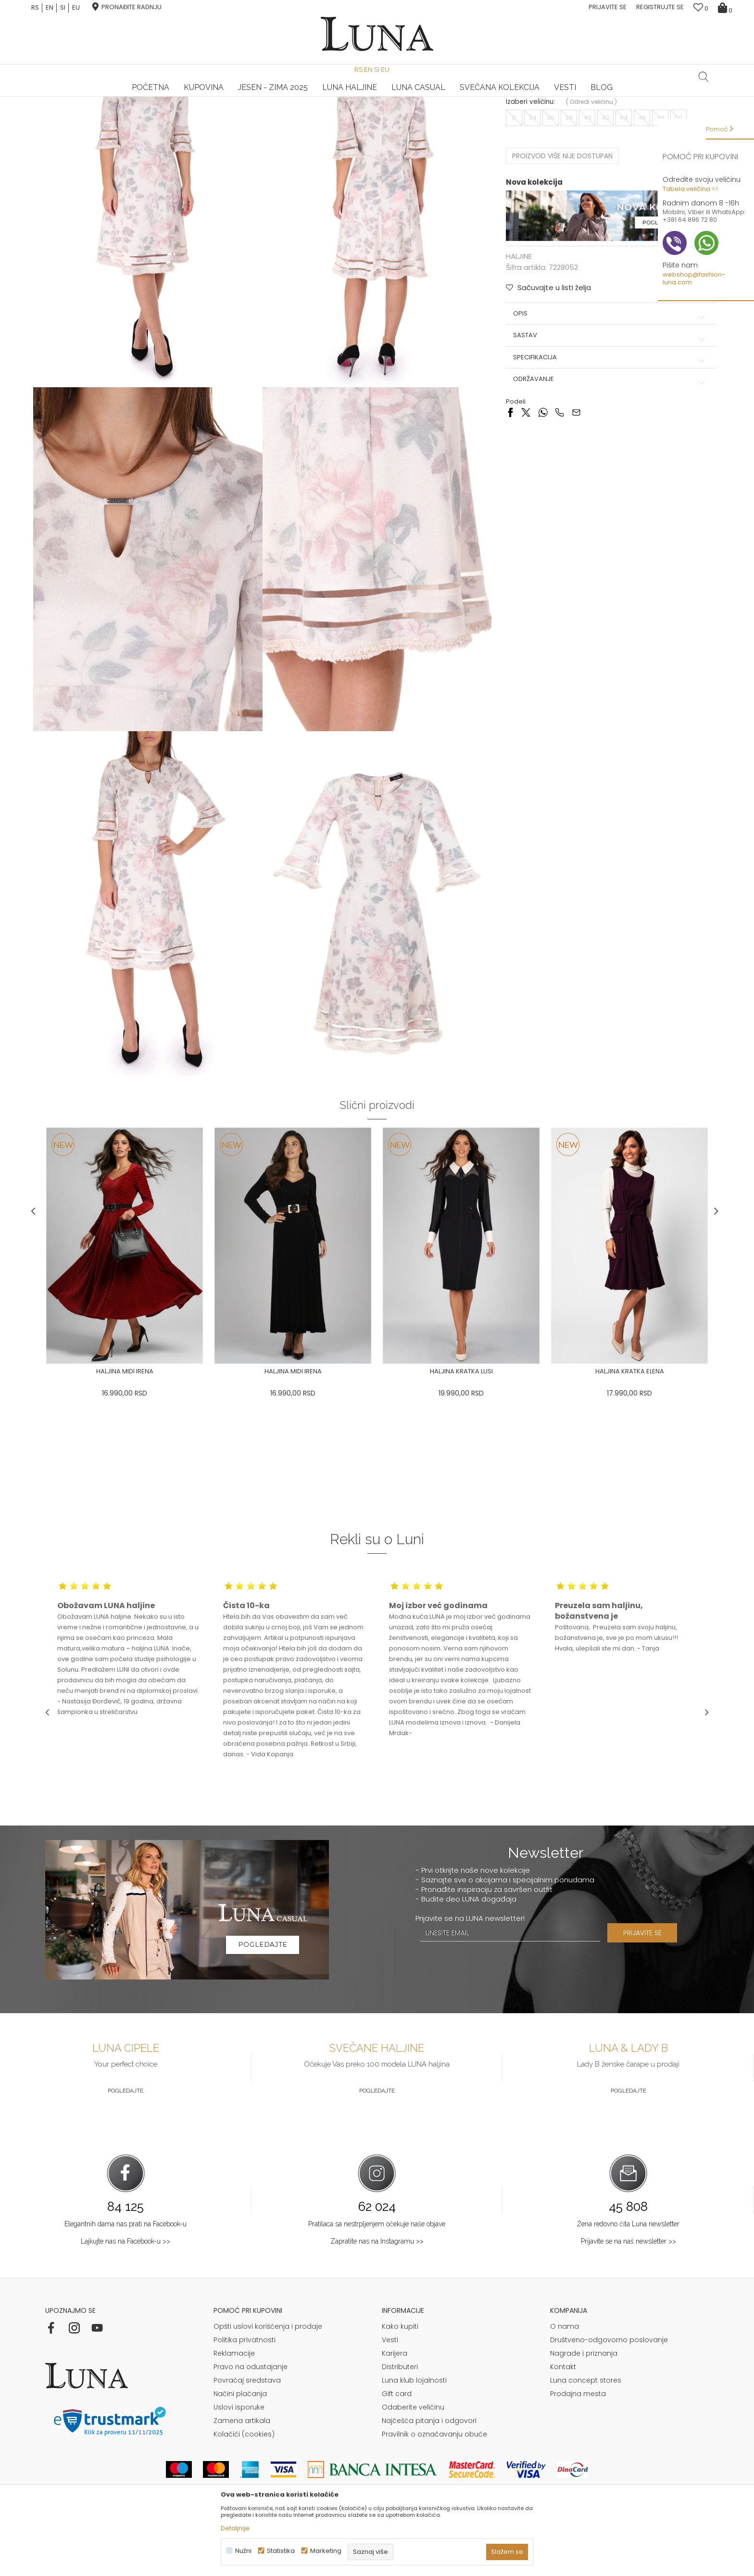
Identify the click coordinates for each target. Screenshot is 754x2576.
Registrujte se (660, 7)
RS (35, 7)
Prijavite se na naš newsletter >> (628, 2291)
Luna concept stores (585, 2430)
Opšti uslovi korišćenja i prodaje (268, 2376)
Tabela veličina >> (690, 188)
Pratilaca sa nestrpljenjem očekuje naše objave (376, 2274)
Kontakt (563, 2417)
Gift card (397, 2444)
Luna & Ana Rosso (597, 97)
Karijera (394, 2403)
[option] (155, 97)
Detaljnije (235, 2528)
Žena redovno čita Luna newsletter (628, 2274)
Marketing (325, 2550)
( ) (587, 191)
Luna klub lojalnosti (414, 2430)
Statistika (281, 2550)
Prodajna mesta (578, 2444)
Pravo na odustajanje (251, 2417)
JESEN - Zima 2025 (273, 76)
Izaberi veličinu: (526, 190)
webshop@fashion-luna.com (694, 278)
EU (76, 7)
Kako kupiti (400, 2376)
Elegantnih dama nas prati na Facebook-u (125, 2274)
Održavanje (602, 468)
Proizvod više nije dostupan (558, 245)
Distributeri (400, 2417)
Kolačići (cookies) (244, 2484)
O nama (564, 2376)
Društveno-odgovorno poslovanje (609, 2390)
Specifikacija (602, 446)
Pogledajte (125, 2140)
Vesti (390, 2390)
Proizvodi (119, 110)
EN (49, 7)
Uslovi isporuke (239, 2457)
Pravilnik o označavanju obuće (434, 2484)
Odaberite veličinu (413, 2457)
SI (62, 7)
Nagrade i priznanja (583, 2403)
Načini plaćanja (240, 2444)
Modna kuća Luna (71, 110)
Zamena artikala (242, 2470)
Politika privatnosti (245, 2390)
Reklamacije (234, 2403)
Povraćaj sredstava (247, 2430)
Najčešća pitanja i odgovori (429, 2470)
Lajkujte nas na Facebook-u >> (125, 2291)
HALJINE (150, 110)
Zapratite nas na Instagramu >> (377, 2291)
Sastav (602, 424)
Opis (602, 402)
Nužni (243, 2550)
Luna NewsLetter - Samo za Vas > (379, 97)
